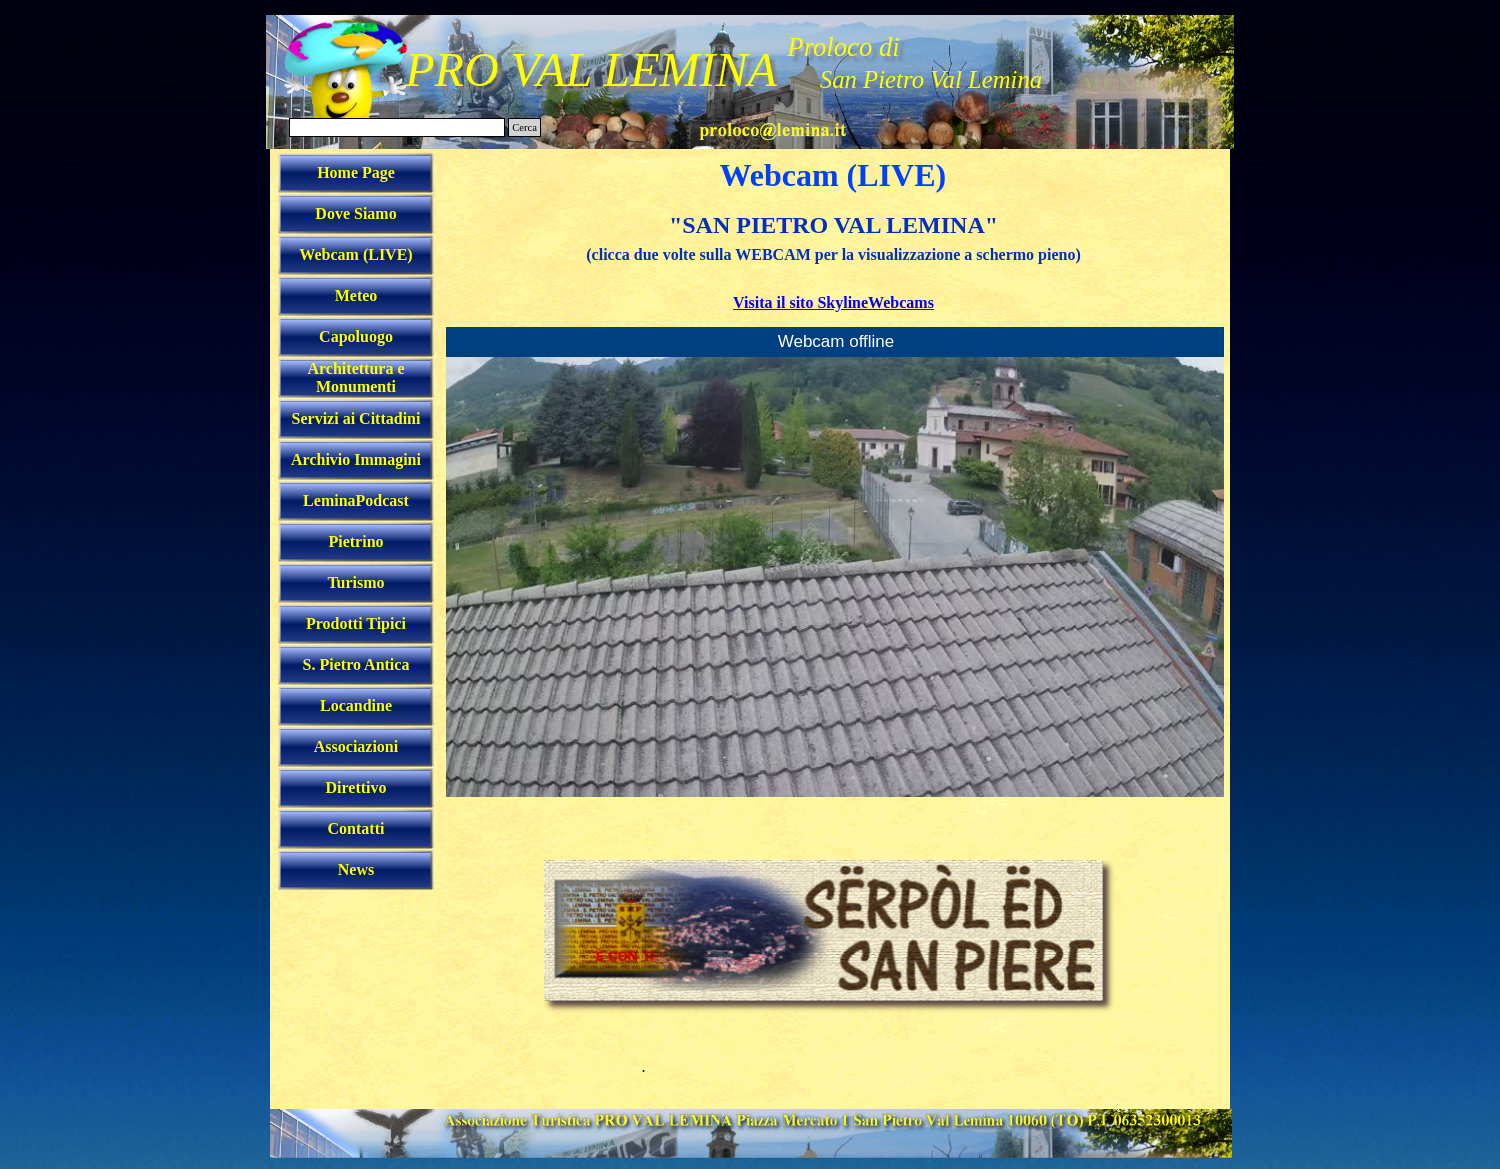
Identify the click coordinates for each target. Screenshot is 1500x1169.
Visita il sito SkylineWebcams (833, 302)
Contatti (356, 828)
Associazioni (356, 746)
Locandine (356, 705)
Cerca (524, 127)
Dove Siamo (355, 213)
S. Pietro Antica (356, 664)
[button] (772, 127)
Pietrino (355, 541)
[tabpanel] (833, 261)
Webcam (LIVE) (355, 254)
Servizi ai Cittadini (356, 418)
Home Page (356, 172)
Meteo (356, 295)
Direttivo (355, 787)
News (356, 869)
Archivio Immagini (356, 459)
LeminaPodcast (356, 500)
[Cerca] (397, 127)
